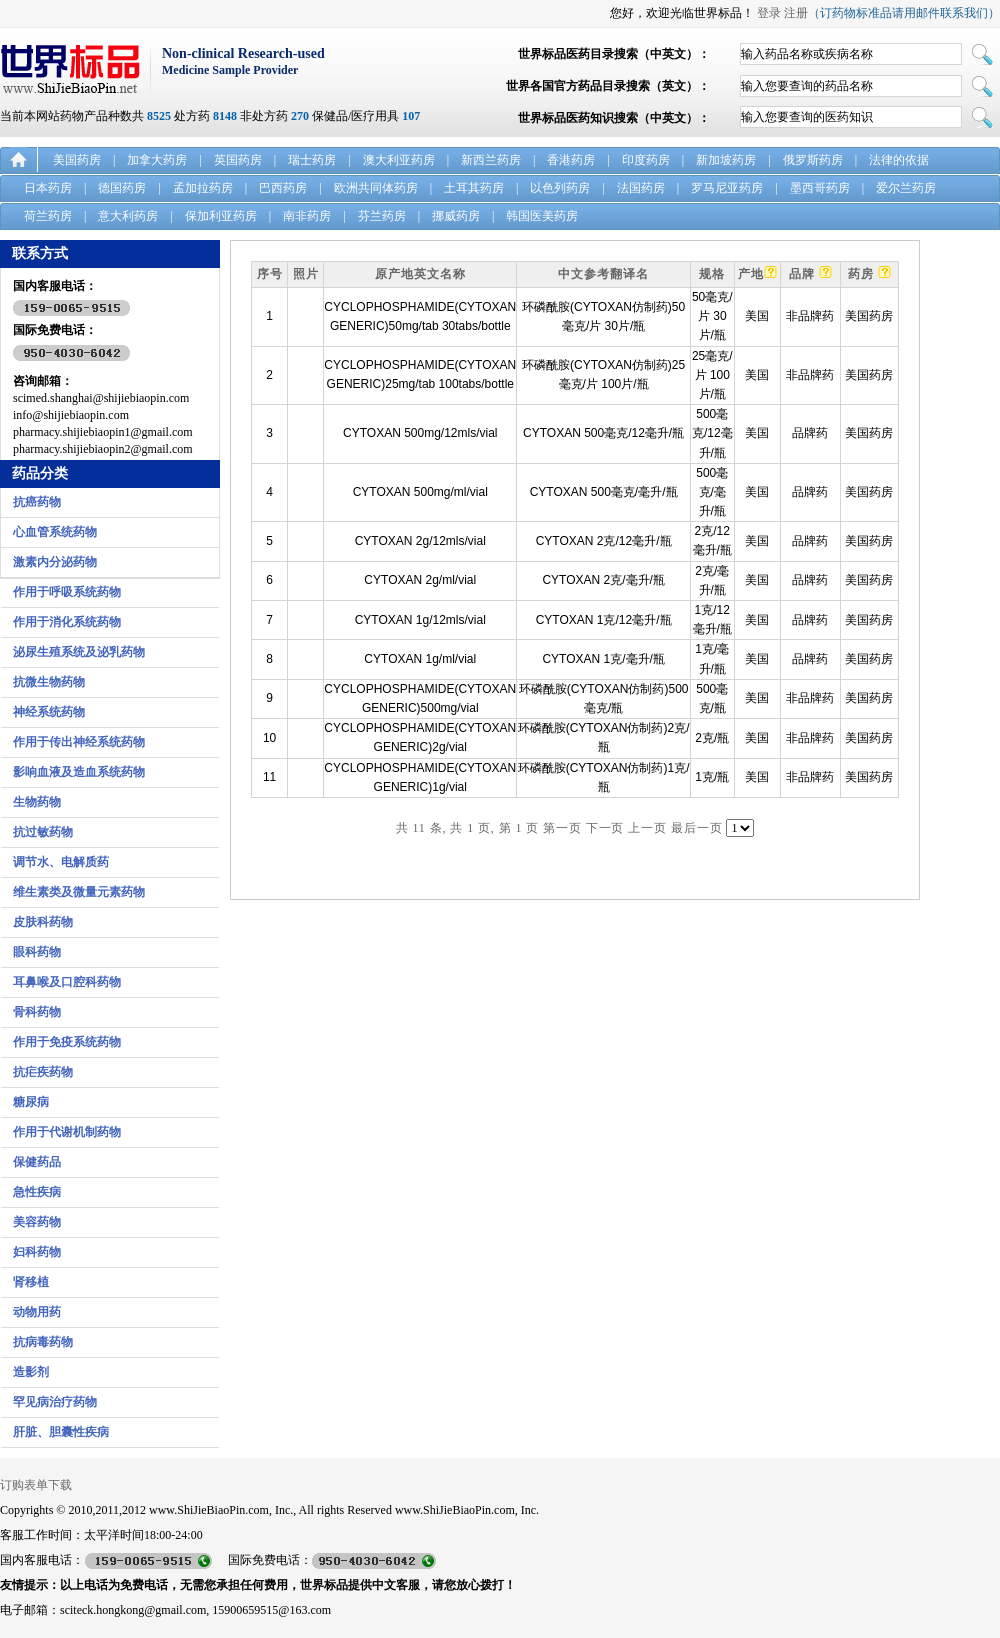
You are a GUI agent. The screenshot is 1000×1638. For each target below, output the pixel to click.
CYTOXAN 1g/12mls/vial (420, 620)
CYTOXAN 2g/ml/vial (420, 580)
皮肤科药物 (43, 922)
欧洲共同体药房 (376, 188)
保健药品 (37, 1162)
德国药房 (122, 188)
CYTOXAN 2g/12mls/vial (420, 541)
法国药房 (641, 188)
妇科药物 (37, 1252)
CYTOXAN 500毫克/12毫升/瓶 (603, 433)
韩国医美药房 (542, 216)
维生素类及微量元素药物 (79, 892)
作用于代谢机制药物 (67, 1132)
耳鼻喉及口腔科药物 (67, 982)
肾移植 (31, 1282)
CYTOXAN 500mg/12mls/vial (420, 433)
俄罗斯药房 (813, 160)
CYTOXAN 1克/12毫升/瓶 (604, 620)
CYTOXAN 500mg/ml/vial (420, 492)
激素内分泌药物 (55, 562)
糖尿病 (31, 1102)
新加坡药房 (726, 160)
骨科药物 (37, 1012)
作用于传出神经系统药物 (79, 742)
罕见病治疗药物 (55, 1402)
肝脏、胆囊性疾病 (61, 1432)
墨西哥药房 (820, 188)
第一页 (562, 828)
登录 (769, 13)
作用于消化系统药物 (67, 622)
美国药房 (77, 160)
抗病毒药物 (43, 1342)
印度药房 (646, 160)
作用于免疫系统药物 (67, 1042)
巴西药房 (283, 188)
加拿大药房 (157, 160)
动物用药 (37, 1312)
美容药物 (37, 1222)
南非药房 (307, 216)
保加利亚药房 (221, 216)
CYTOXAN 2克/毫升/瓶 (603, 580)
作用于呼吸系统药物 (67, 592)
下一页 (605, 828)
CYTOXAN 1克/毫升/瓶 (603, 659)
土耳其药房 (474, 188)
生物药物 (37, 802)
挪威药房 (456, 216)
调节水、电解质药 (61, 862)
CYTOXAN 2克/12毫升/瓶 (604, 541)
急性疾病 (37, 1192)
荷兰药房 (48, 216)
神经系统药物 (49, 712)
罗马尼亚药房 (727, 188)
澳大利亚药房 (399, 160)
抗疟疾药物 (43, 1072)
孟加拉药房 (203, 188)
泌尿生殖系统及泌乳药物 (79, 652)
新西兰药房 (491, 160)
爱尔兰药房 (906, 188)
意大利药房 (128, 216)
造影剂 (31, 1372)
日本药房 (48, 188)
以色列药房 (560, 188)
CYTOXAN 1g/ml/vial (420, 659)
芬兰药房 (382, 216)
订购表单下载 (36, 1485)
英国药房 (238, 160)
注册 (796, 13)
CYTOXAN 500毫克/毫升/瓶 (604, 492)
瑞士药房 (312, 160)
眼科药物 (37, 952)
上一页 (647, 828)
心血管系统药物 (55, 532)
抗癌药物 (37, 502)
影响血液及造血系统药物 (79, 772)
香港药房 (571, 160)
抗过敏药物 (43, 832)
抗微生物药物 (49, 682)
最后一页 (697, 828)
